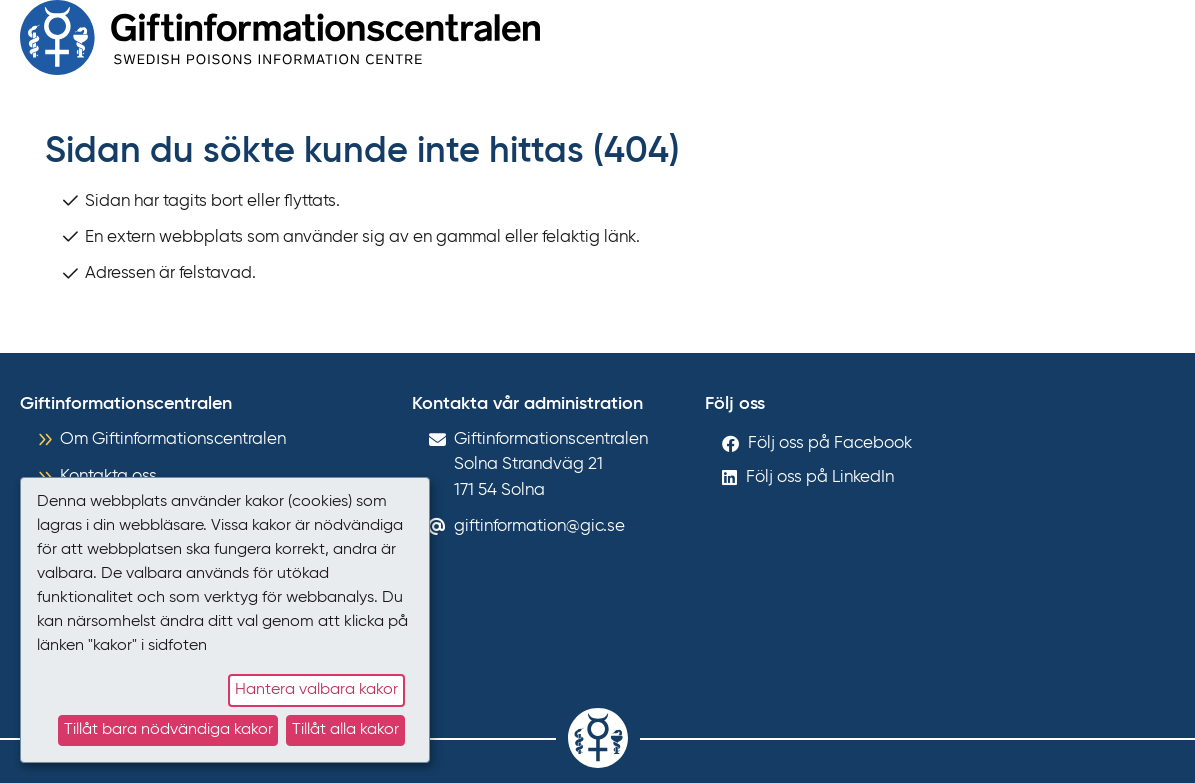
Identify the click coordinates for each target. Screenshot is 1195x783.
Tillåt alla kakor (345, 730)
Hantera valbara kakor (316, 690)
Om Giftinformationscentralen (173, 439)
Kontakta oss (108, 476)
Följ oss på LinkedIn (820, 477)
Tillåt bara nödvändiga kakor (168, 730)
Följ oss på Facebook (830, 443)
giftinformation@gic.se (539, 526)
